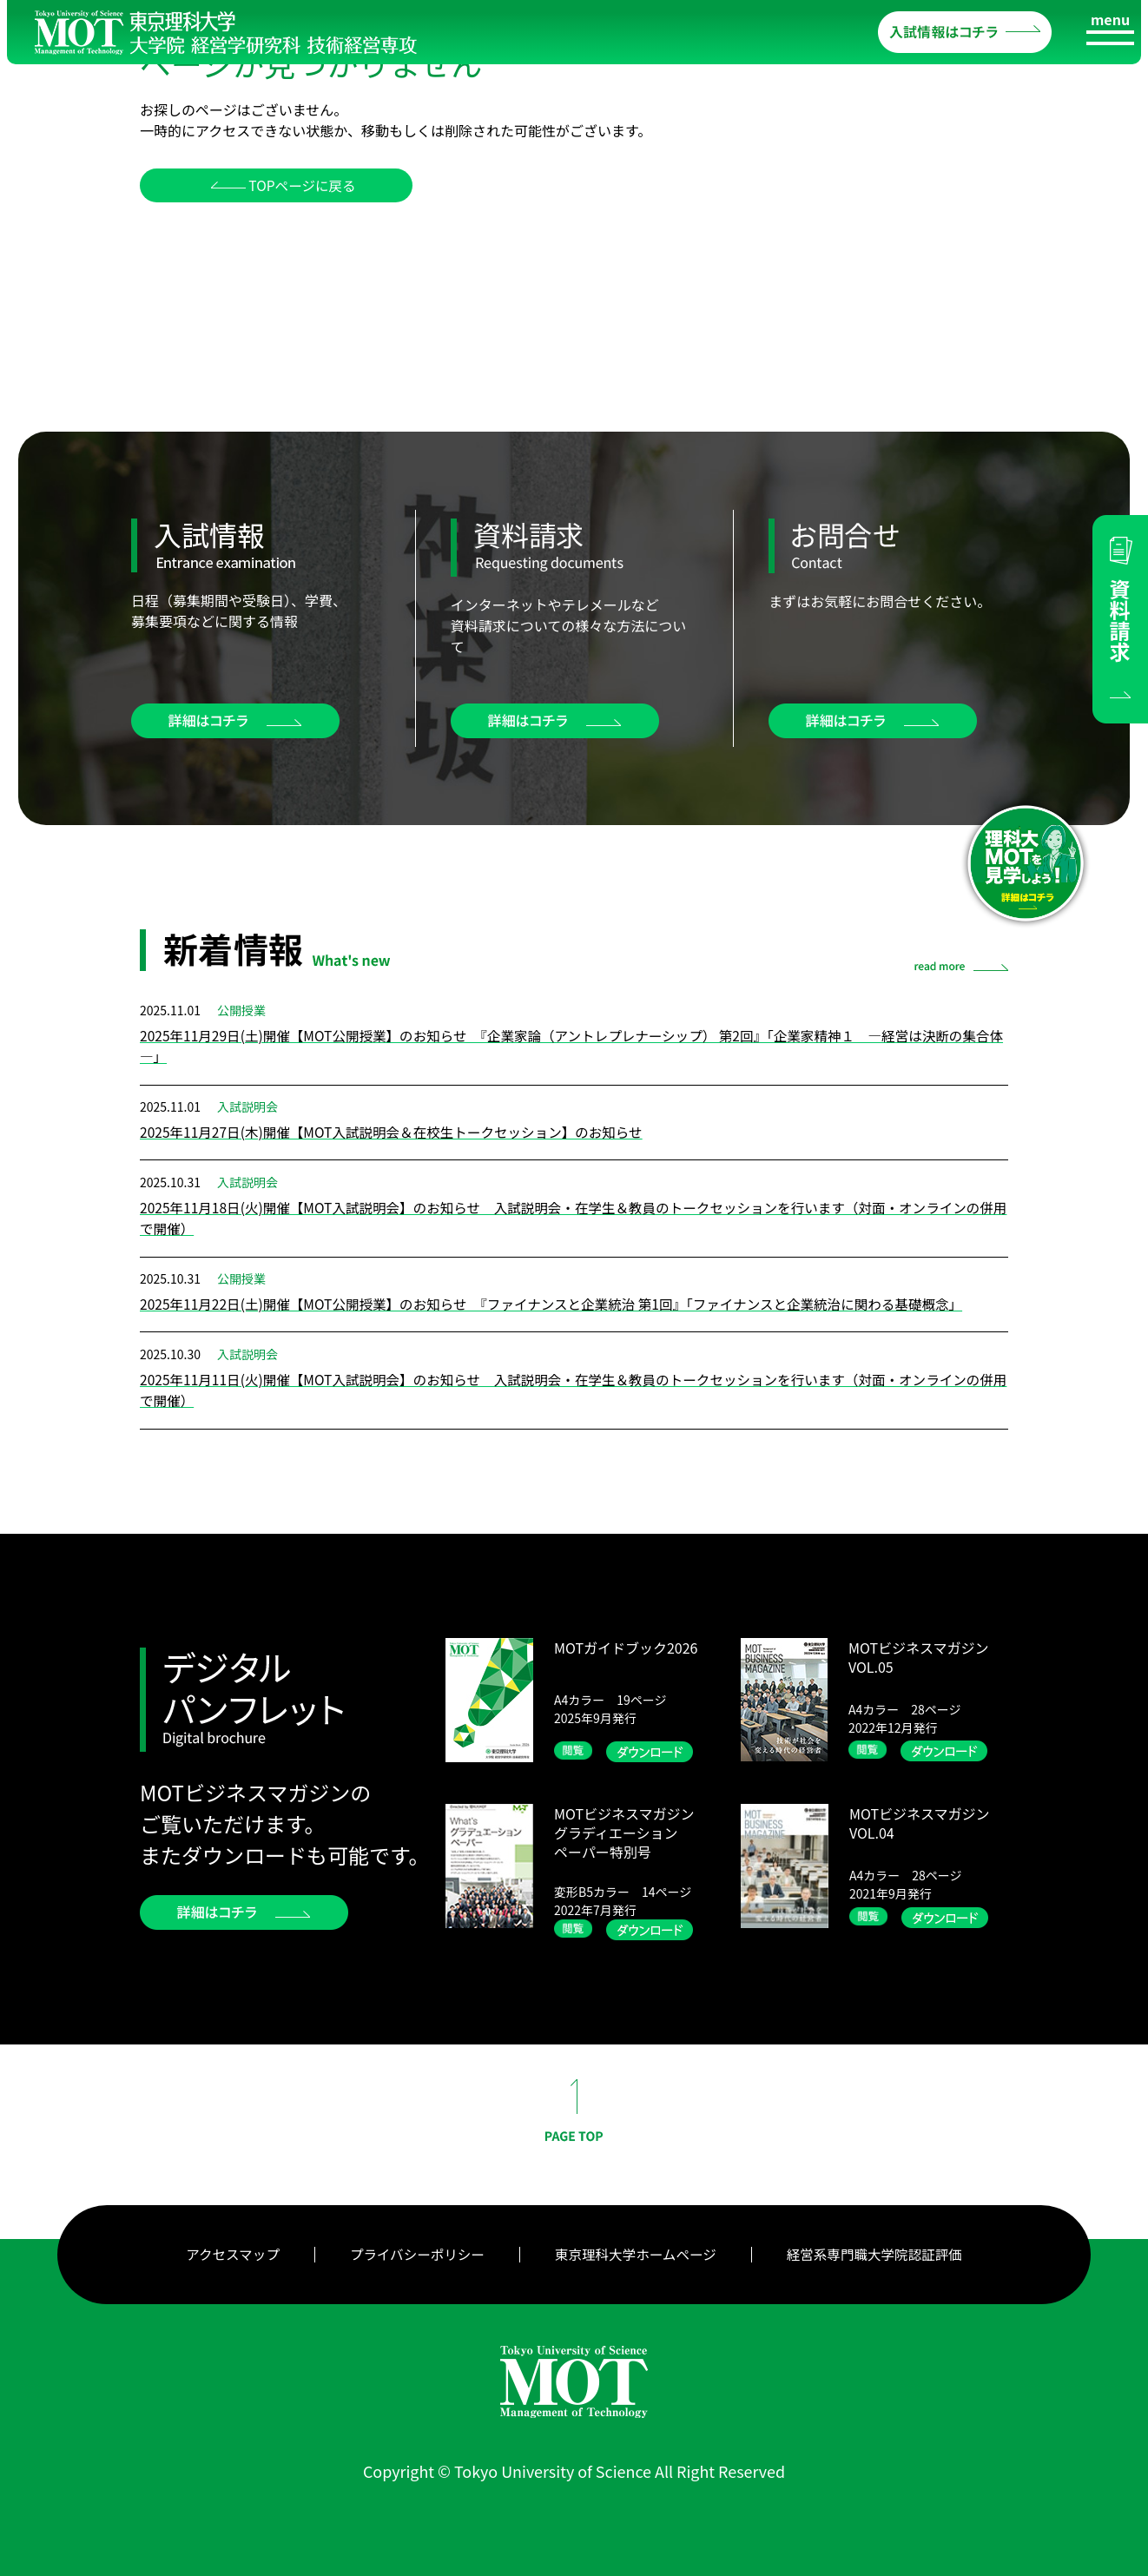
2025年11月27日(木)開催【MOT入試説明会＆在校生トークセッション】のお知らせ (398, 1131)
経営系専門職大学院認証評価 (879, 2252)
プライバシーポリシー (413, 2252)
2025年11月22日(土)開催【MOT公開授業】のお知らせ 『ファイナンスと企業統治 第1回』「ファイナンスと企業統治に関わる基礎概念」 (563, 1302)
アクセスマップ (226, 2252)
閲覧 (575, 1749)
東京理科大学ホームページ (636, 2252)
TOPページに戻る (297, 185)
